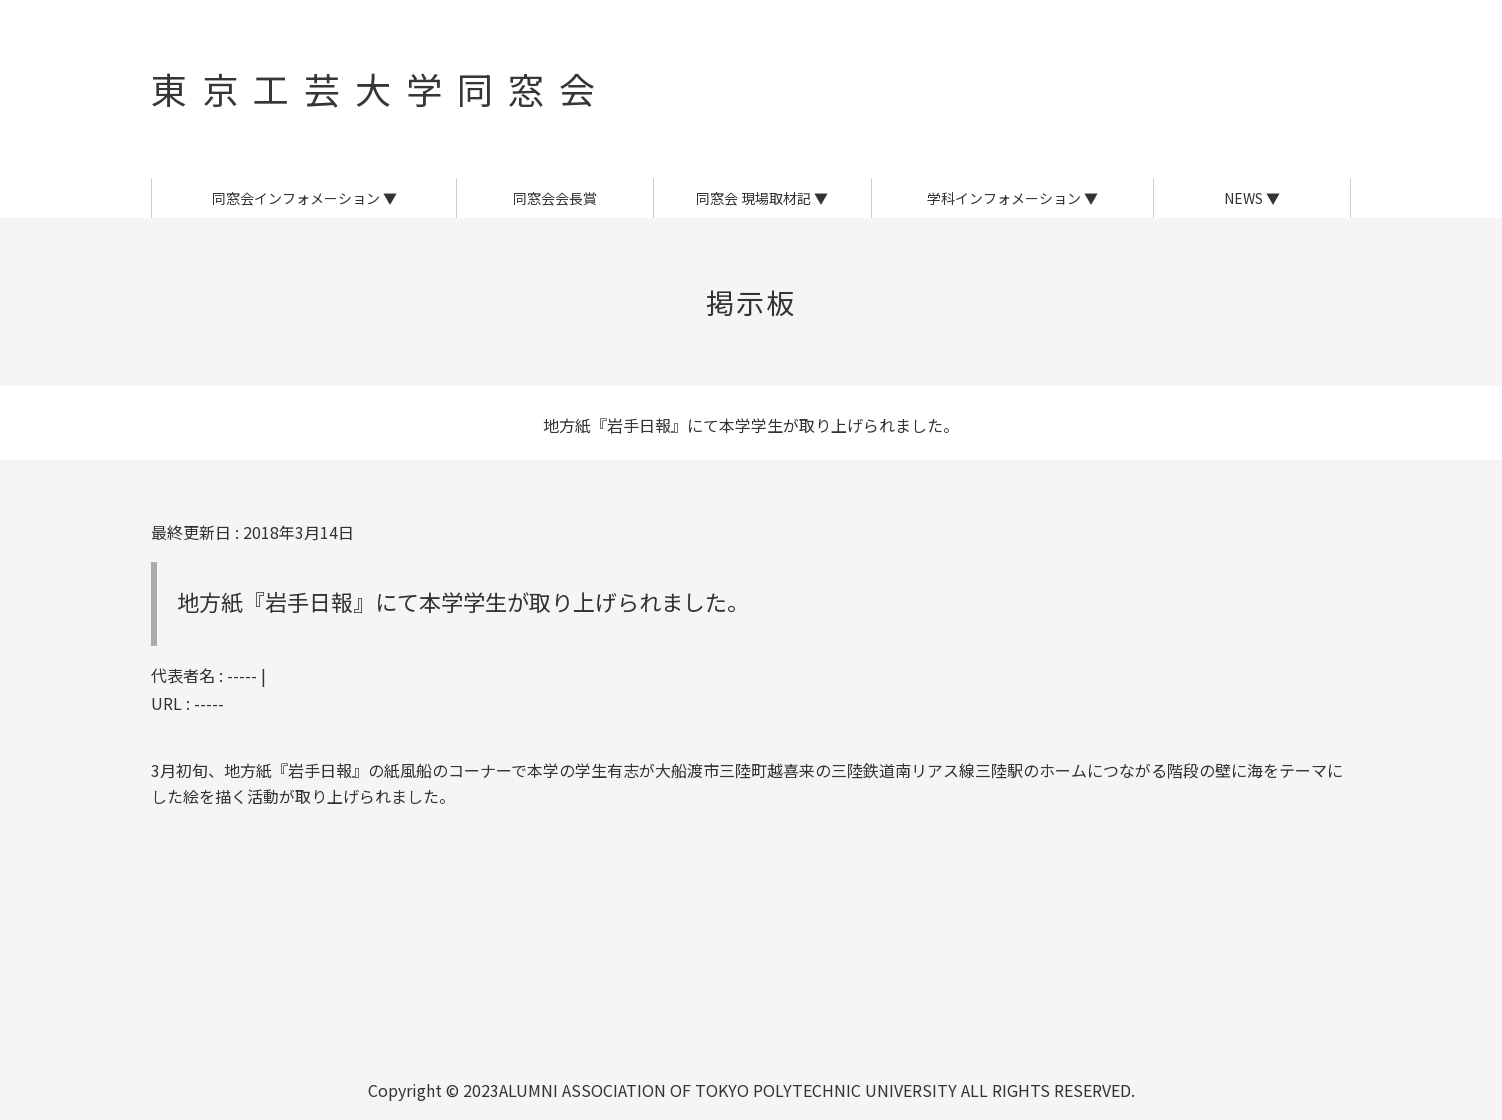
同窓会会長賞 (555, 198)
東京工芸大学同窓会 (380, 88)
